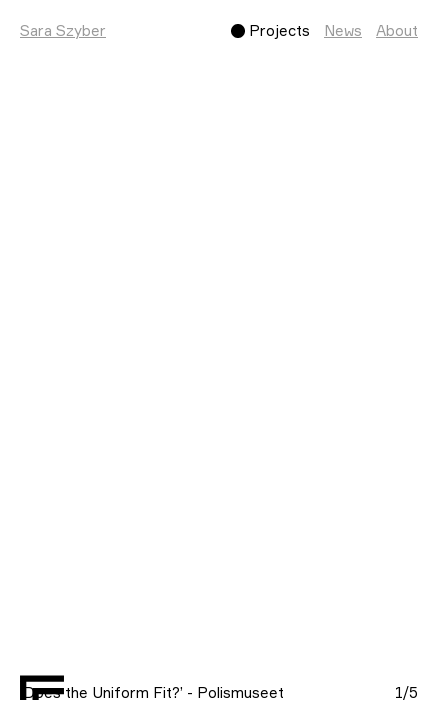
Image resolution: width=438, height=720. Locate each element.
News (343, 30)
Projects (279, 30)
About (397, 30)
